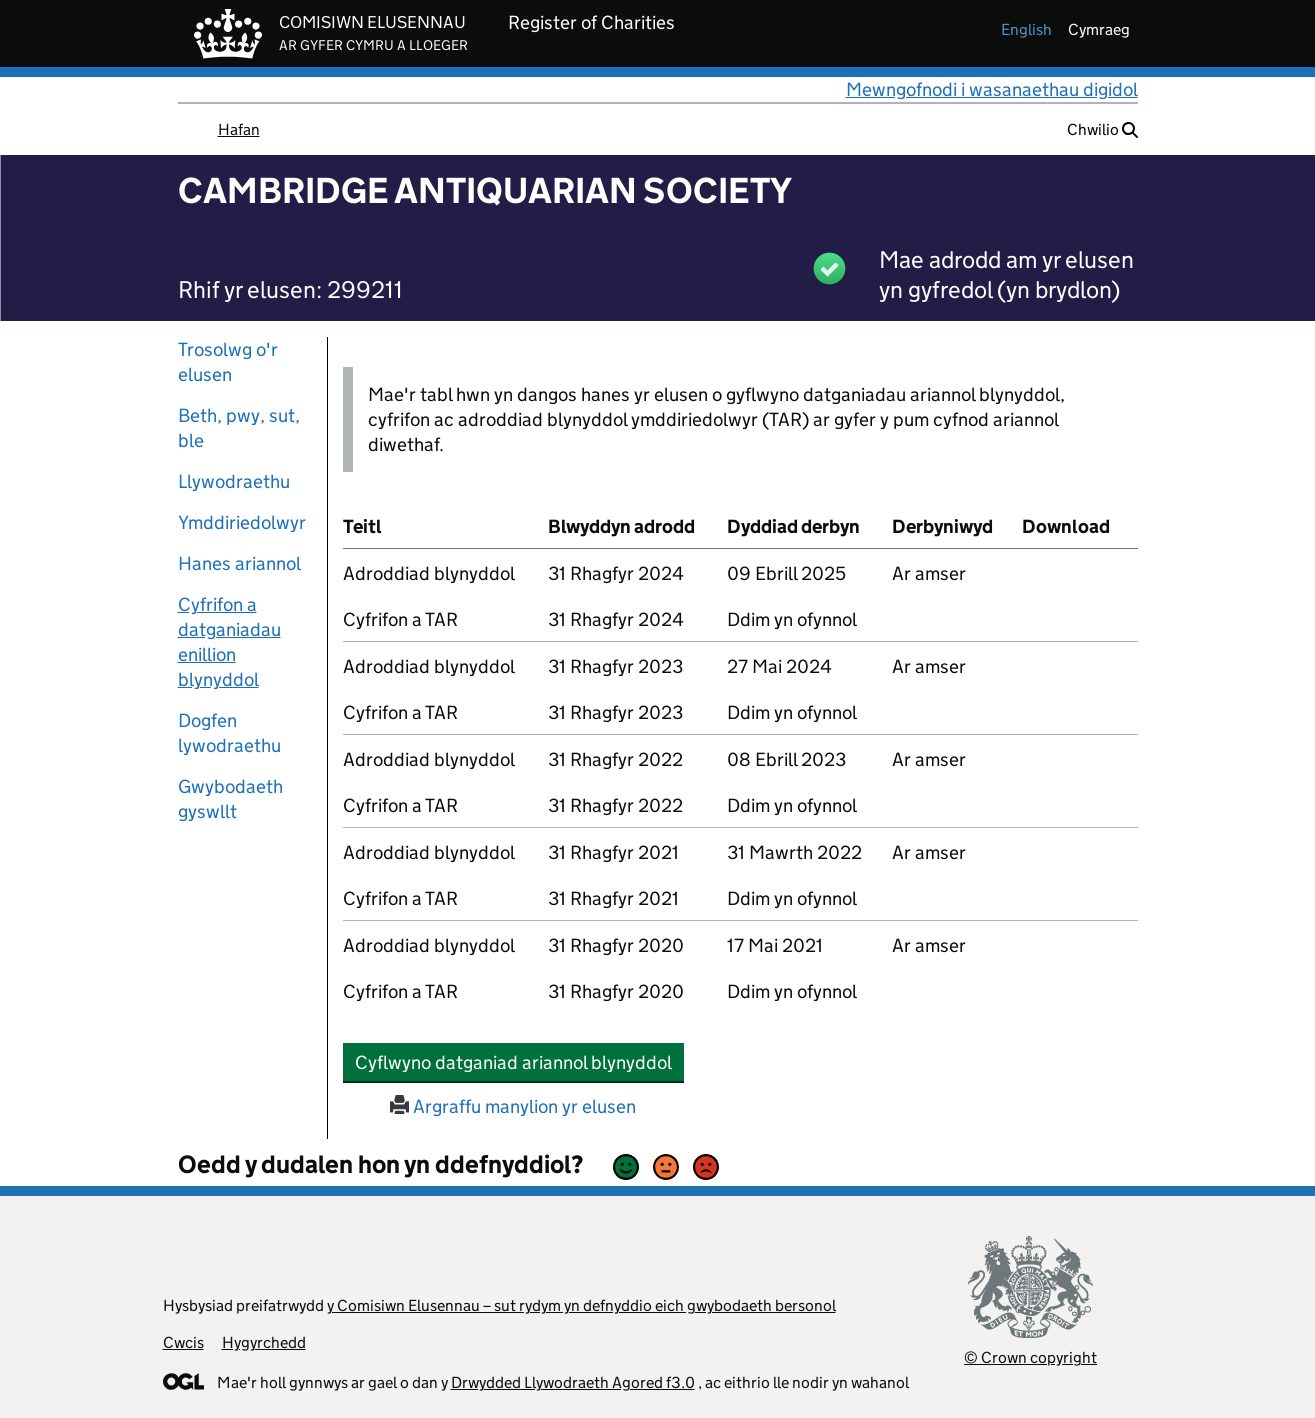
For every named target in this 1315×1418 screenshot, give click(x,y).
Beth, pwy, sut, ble (239, 428)
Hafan (239, 129)
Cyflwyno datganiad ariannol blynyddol (519, 1062)
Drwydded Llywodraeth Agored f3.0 (573, 1382)
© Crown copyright (1030, 1357)
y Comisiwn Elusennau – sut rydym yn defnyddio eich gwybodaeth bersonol (581, 1305)
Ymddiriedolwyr (242, 522)
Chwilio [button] (1102, 129)
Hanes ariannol (239, 563)
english (1026, 29)
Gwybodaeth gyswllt (230, 799)
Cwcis (183, 1342)
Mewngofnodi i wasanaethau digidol (992, 89)
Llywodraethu (234, 481)
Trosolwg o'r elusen (228, 362)
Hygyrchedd (264, 1342)
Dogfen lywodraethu (229, 733)
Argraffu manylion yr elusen (513, 1106)
